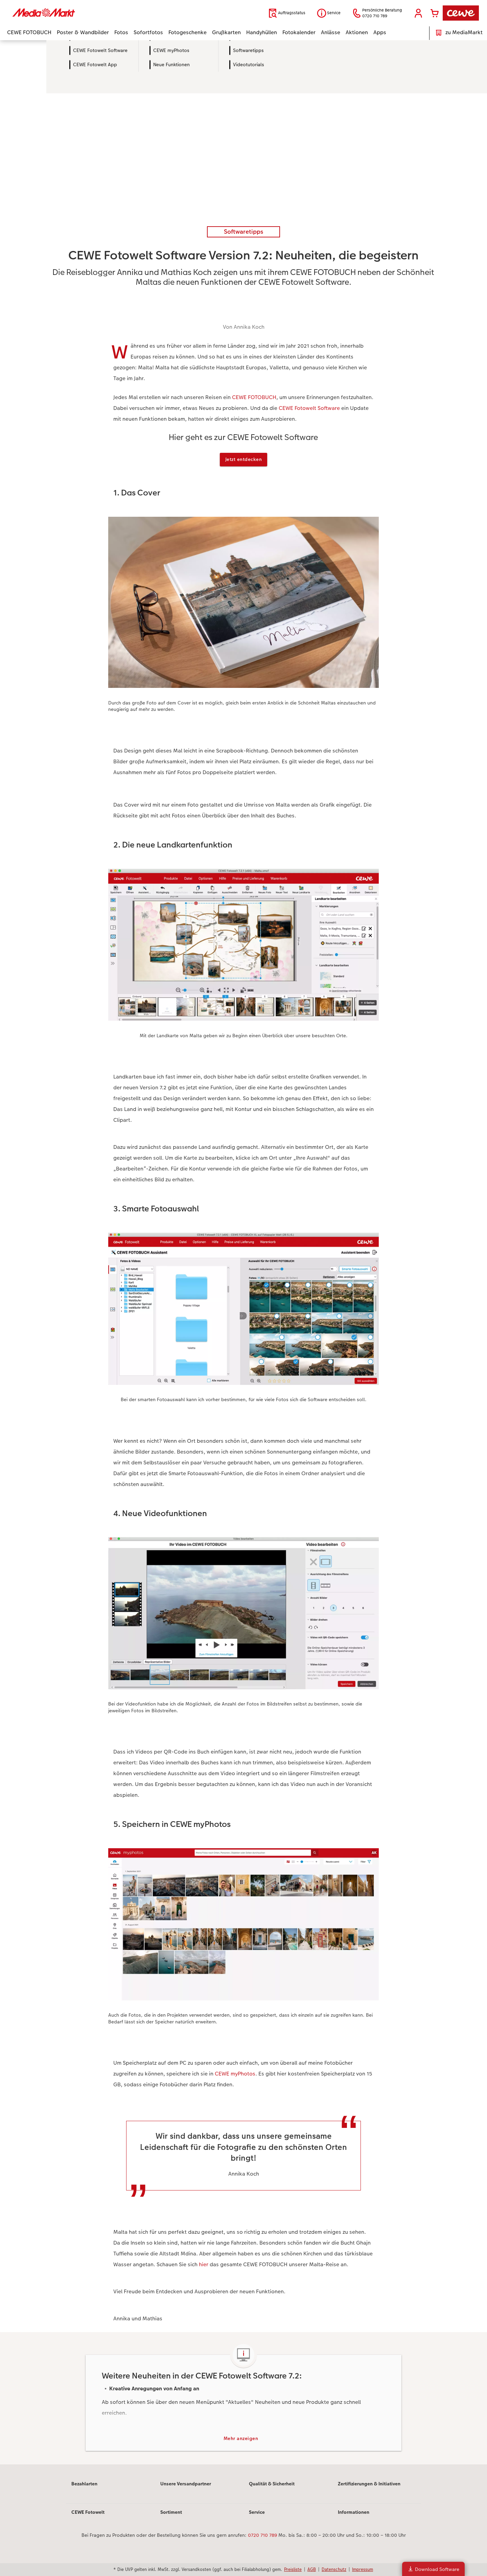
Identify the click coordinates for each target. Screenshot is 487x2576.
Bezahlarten (84, 2485)
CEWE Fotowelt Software (309, 408)
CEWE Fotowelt (88, 2514)
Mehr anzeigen (241, 2440)
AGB (311, 2569)
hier (203, 2265)
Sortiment (171, 2514)
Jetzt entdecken (243, 460)
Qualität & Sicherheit (272, 2485)
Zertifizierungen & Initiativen (369, 2485)
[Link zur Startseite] (73, 13)
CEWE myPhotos (235, 2075)
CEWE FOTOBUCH (254, 397)
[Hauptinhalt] (243, 1253)
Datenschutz (334, 2569)
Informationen (353, 2514)
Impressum (362, 2569)
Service (257, 2514)
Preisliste (293, 2569)
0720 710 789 (262, 2537)
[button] (418, 13)
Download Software (433, 2569)
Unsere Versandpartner (185, 2485)
